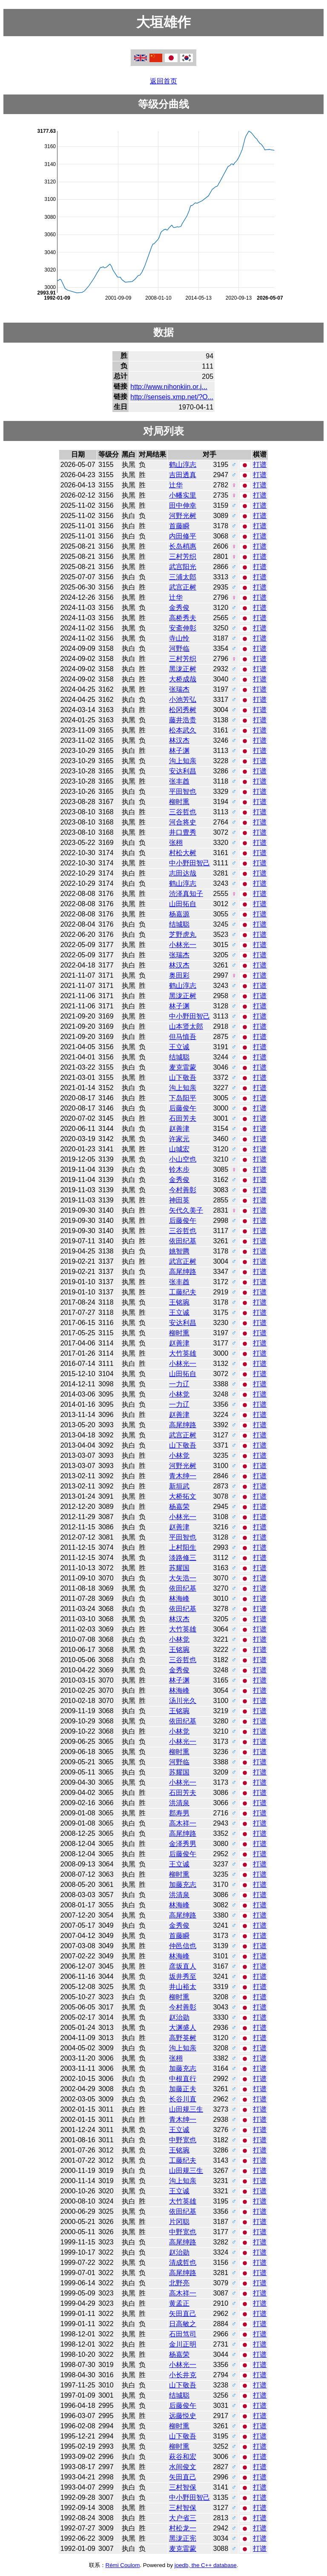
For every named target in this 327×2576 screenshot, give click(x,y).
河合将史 (182, 822)
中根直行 (182, 2078)
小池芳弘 (182, 699)
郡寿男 (179, 1813)
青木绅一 (182, 1476)
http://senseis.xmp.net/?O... (171, 397)
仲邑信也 (182, 1945)
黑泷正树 (182, 669)
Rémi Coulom (123, 2565)
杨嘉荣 (179, 1506)
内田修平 (182, 536)
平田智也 (182, 791)
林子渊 (179, 750)
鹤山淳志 (182, 464)
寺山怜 (179, 638)
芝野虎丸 (182, 934)
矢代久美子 (186, 1210)
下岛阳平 (182, 1098)
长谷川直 (182, 2099)
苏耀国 (179, 1567)
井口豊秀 (182, 832)
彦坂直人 (182, 1966)
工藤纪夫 (182, 1292)
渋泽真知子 (186, 893)
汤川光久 (182, 1700)
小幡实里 (182, 495)
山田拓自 (182, 903)
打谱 (260, 464)
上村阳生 (182, 1547)
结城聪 (179, 924)
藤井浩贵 (182, 720)
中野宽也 (182, 2140)
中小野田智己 (189, 863)
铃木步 (179, 1169)
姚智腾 (179, 1251)
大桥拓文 (182, 1496)
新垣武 (179, 1486)
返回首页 (163, 81)
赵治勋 (179, 2017)
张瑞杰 (179, 689)
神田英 (179, 1200)
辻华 (176, 485)
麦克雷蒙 (182, 1067)
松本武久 (182, 730)
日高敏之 (182, 2323)
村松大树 (182, 852)
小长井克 (182, 2375)
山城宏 (179, 1149)
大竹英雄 (182, 1353)
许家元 (179, 1138)
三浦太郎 (182, 577)
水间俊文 (182, 2466)
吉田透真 (182, 474)
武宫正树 (182, 587)
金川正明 (182, 2344)
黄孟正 (179, 2303)
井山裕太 (182, 1986)
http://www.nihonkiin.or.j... (168, 386)
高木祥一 (182, 1823)
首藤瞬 (179, 526)
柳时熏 (179, 801)
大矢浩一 (182, 1578)
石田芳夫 (182, 1118)
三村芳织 (182, 556)
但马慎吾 (182, 1036)
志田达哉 (182, 873)
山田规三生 (186, 2109)
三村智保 (182, 2487)
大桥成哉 (182, 679)
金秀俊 (179, 607)
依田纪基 (182, 1241)
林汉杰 (179, 740)
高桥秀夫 (182, 617)
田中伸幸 (182, 505)
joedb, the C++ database (206, 2565)
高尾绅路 (182, 1271)
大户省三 (182, 2518)
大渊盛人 (182, 2027)
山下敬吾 (182, 1077)
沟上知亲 (182, 760)
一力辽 (179, 1384)
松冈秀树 (182, 709)
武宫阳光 (182, 566)
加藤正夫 (182, 2088)
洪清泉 (179, 1802)
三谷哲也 (182, 812)
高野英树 (182, 2037)
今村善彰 (182, 1190)
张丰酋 (179, 781)
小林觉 (179, 1394)
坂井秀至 (182, 1976)
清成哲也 (182, 2262)
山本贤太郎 (186, 1026)
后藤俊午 (182, 1108)
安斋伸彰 (182, 628)
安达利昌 (182, 771)
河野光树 (182, 515)
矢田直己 (182, 2313)
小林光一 (182, 944)
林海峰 (179, 1598)
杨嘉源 (179, 914)
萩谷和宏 (182, 2456)
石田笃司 (182, 2334)
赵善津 (179, 1128)
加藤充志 (182, 1884)
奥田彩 (179, 975)
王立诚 (179, 1046)
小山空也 (182, 1159)
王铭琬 (179, 1302)
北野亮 (179, 2283)
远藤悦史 (182, 2415)
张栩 (176, 842)
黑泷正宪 (182, 2538)
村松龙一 (182, 2528)
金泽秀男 (182, 1843)
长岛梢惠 (182, 546)
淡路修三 (182, 1557)
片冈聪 (179, 2221)
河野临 (179, 648)
